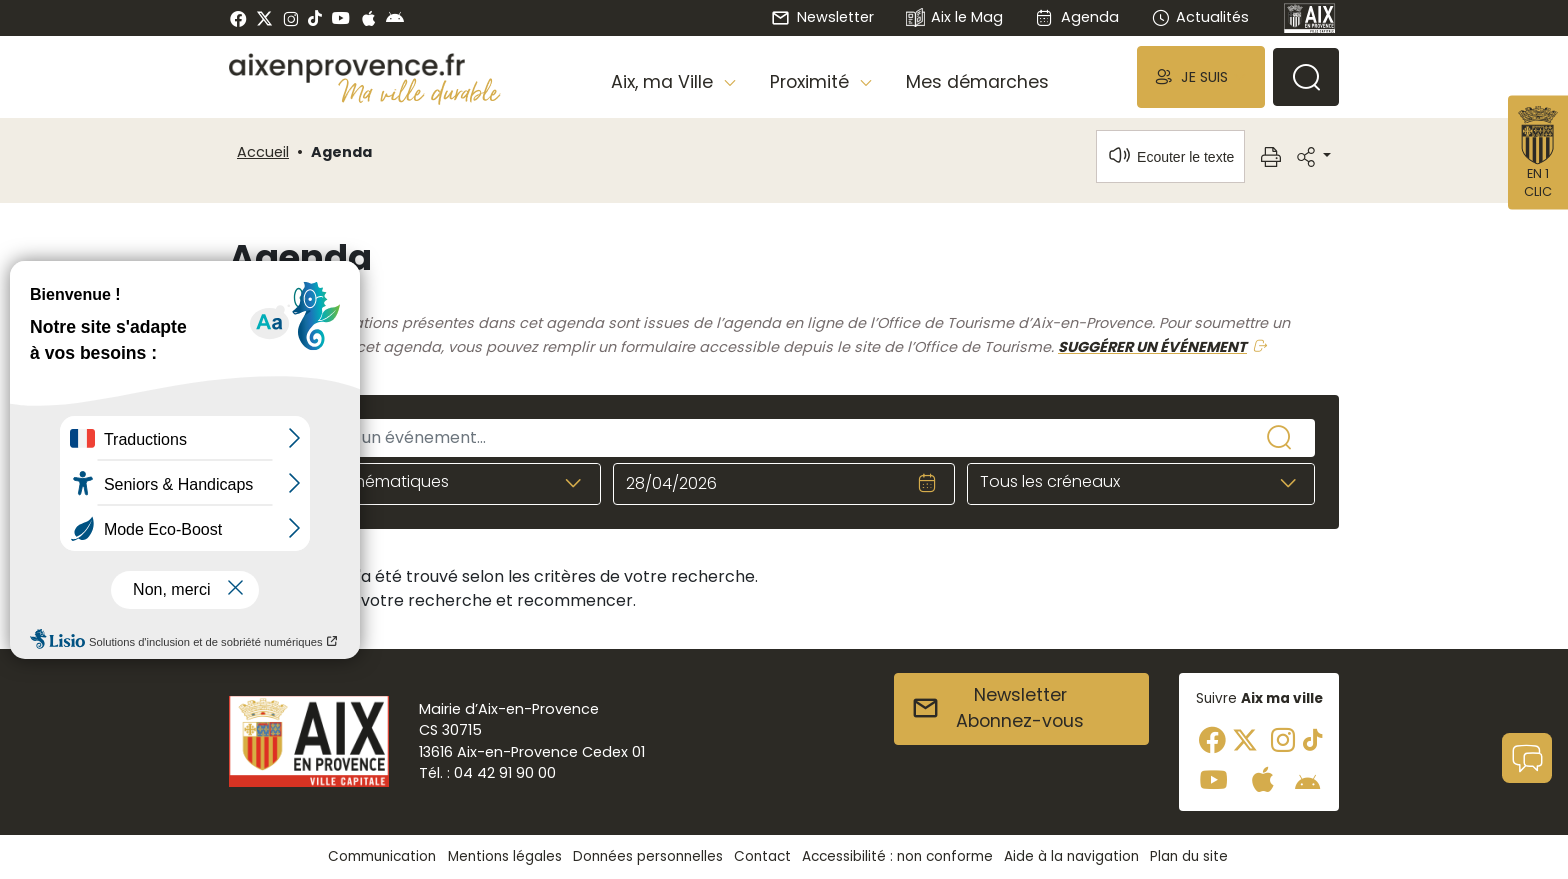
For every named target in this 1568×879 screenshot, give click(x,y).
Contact (762, 856)
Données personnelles (648, 856)
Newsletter (822, 17)
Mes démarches (977, 82)
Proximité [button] (812, 82)
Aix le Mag (954, 18)
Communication (382, 856)
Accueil (263, 152)
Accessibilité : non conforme (897, 856)
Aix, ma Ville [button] (664, 82)
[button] (1201, 76)
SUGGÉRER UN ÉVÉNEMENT (1152, 347)
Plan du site (1189, 856)
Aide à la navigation (1071, 856)
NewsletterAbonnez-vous (997, 708)
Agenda (1076, 17)
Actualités (1200, 17)
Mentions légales (505, 856)
